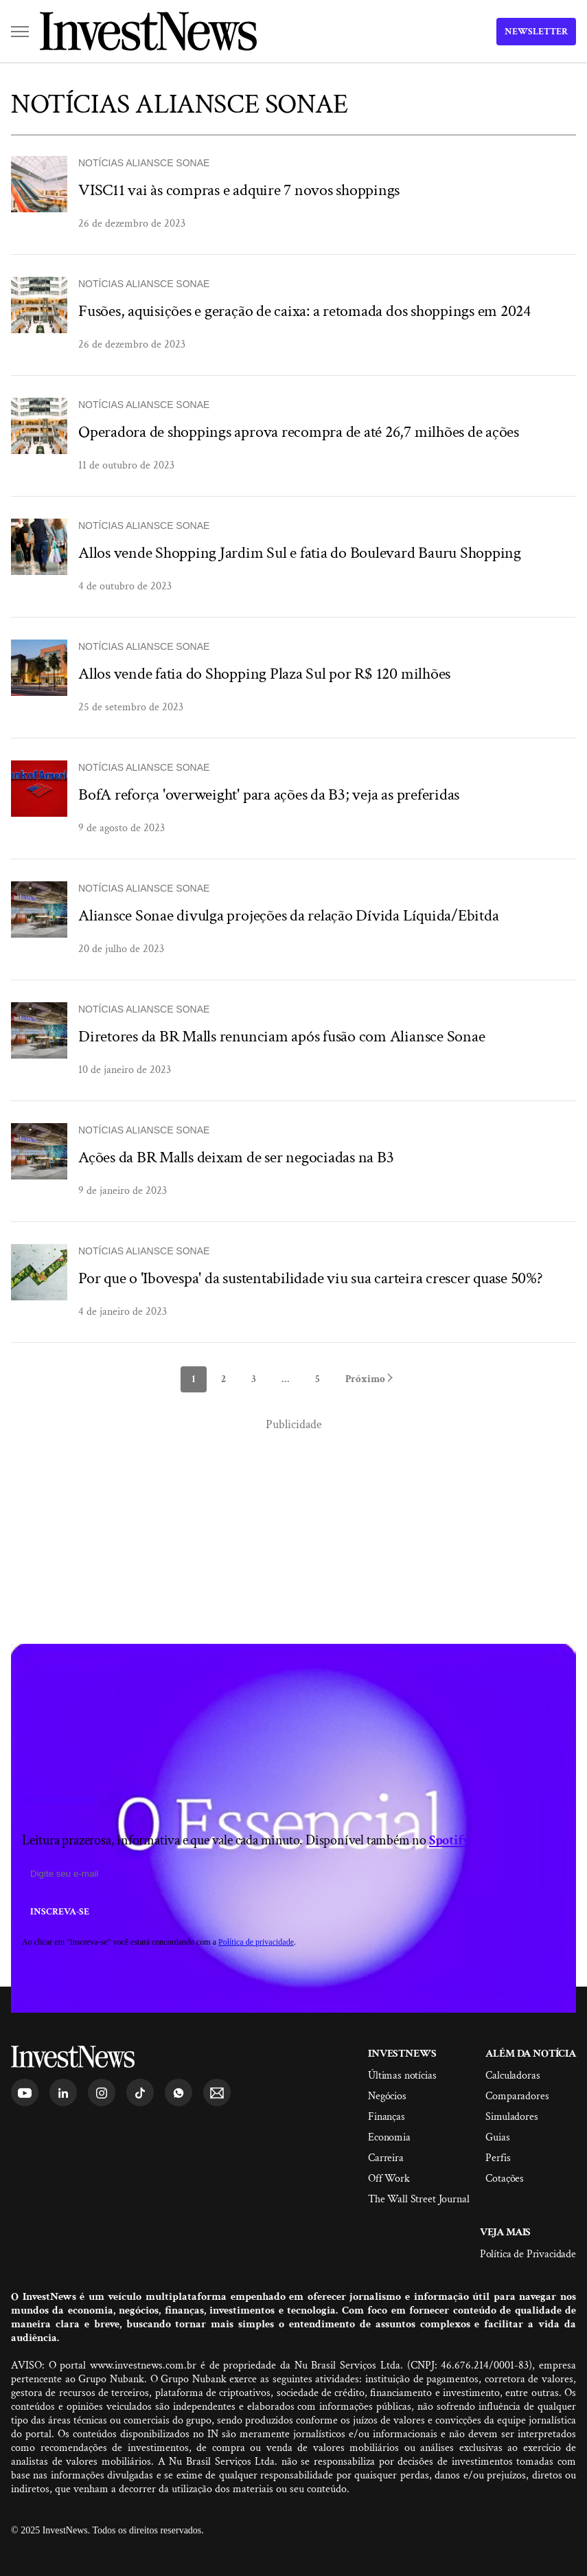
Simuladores (511, 2117)
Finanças (386, 2117)
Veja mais (505, 2232)
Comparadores (517, 2096)
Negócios (387, 2096)
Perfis (497, 2158)
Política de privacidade (256, 1942)
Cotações (504, 2178)
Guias (497, 2137)
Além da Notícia (530, 2053)
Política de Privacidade (528, 2254)
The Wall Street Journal (418, 2199)
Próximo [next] (369, 1379)
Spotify (449, 1840)
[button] (20, 31)
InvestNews (402, 2053)
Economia (389, 2137)
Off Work (389, 2178)
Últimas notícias (402, 2075)
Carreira (386, 2158)
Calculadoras (512, 2075)
